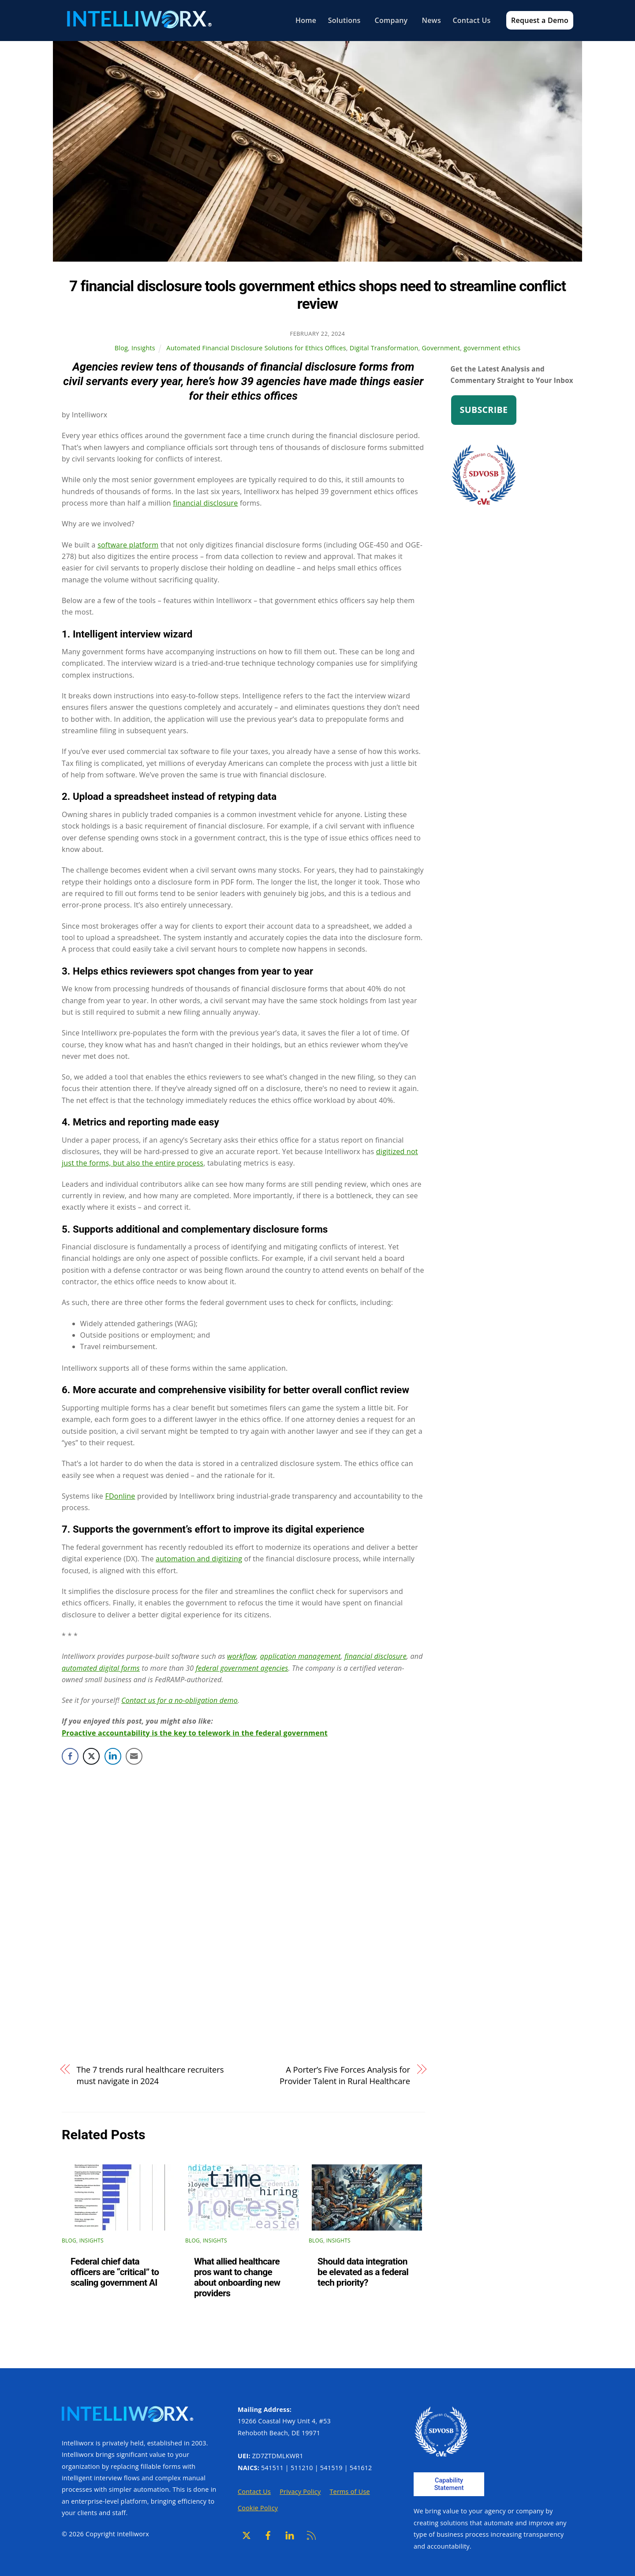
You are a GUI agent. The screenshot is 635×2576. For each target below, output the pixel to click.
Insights (143, 348)
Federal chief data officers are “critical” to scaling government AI (115, 2272)
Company (388, 20)
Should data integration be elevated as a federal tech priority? (363, 2272)
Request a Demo (539, 20)
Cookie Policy (258, 2508)
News (427, 20)
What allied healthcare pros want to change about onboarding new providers (237, 2278)
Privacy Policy (300, 2491)
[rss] (311, 2535)
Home (302, 20)
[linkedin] (290, 2535)
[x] (246, 2535)
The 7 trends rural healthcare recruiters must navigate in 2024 (150, 2075)
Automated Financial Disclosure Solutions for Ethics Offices (256, 348)
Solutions (342, 20)
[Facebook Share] (70, 1756)
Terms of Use (349, 2491)
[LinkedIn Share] (113, 1756)
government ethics (491, 348)
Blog (121, 348)
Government (441, 348)
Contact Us (469, 20)
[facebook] (268, 2535)
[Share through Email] (134, 1756)
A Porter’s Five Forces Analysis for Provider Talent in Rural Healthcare (345, 2075)
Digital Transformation (384, 348)
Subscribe (484, 410)
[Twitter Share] (91, 1756)
